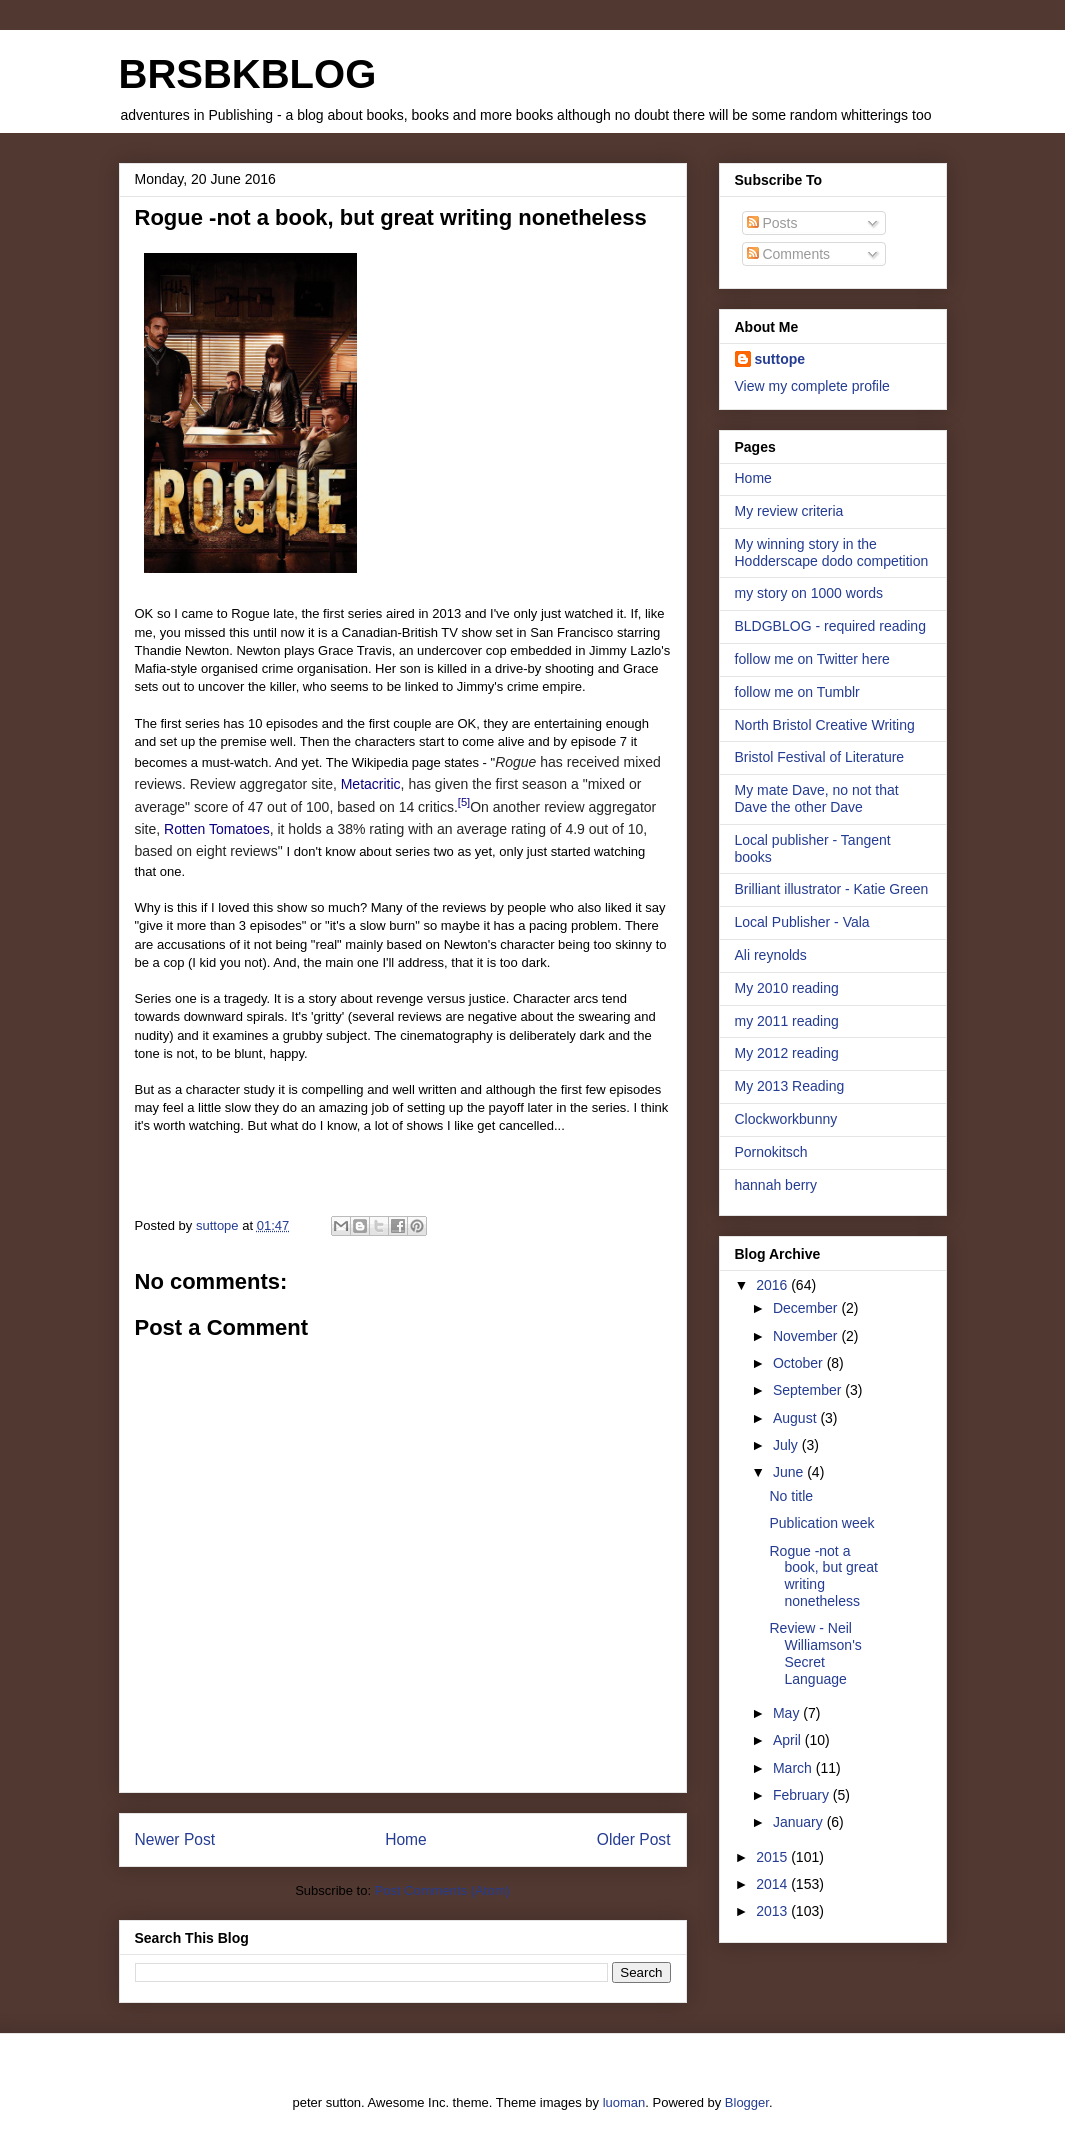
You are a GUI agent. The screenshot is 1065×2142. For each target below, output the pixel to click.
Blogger (747, 2102)
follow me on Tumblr (797, 692)
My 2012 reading (787, 1053)
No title (791, 1496)
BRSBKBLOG (248, 74)
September (809, 1390)
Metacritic (371, 784)
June (790, 1472)
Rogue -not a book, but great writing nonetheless (823, 1576)
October (800, 1363)
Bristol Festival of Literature (820, 757)
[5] (464, 802)
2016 (773, 1285)
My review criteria (789, 511)
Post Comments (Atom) (442, 1890)
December (807, 1308)
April (789, 1740)
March (794, 1768)
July (787, 1445)
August (796, 1418)
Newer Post (175, 1839)
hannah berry (776, 1185)
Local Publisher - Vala (802, 922)
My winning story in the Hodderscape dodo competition (832, 552)
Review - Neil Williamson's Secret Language (815, 1653)
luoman (624, 2102)
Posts (772, 223)
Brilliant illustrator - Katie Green (832, 889)
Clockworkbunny (786, 1119)
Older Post (634, 1839)
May (788, 1713)
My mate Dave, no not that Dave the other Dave (817, 798)
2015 (773, 1857)
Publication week (821, 1523)
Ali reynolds (771, 955)
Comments (789, 254)
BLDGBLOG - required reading (830, 626)
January (800, 1822)
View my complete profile (812, 386)
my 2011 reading (787, 1021)
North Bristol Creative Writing (825, 725)
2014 (773, 1884)
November (807, 1336)
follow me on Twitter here (812, 659)
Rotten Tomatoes (217, 829)
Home (406, 1839)
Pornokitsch (771, 1152)
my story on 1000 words (809, 593)
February (803, 1795)
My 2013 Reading (790, 1086)
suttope (780, 359)
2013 (773, 1911)
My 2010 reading (787, 988)
